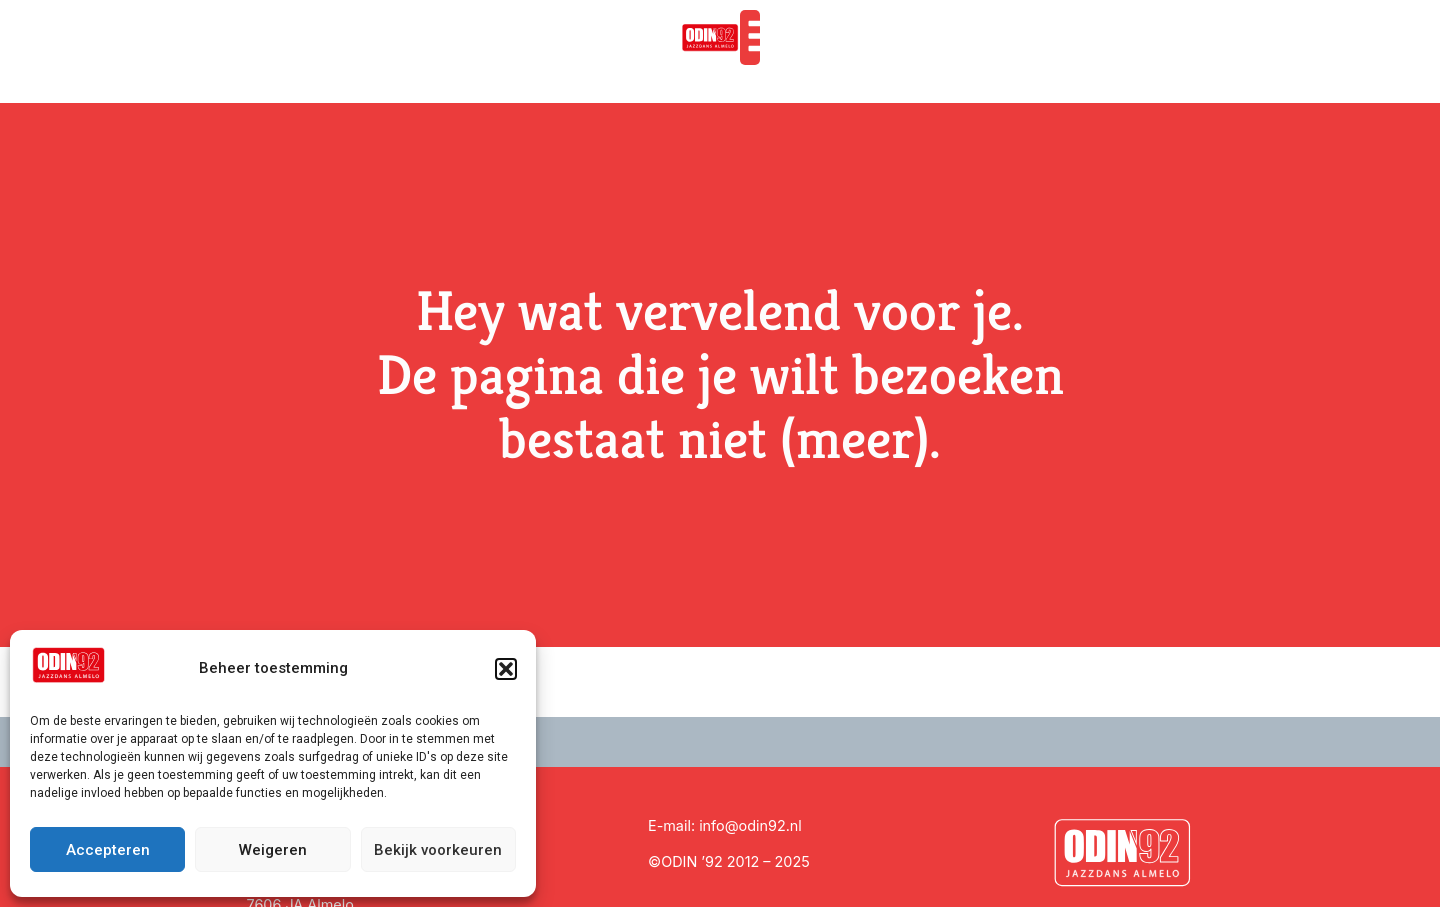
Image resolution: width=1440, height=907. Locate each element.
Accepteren (108, 850)
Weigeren (273, 850)
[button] (506, 669)
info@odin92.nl (750, 825)
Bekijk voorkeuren (438, 850)
